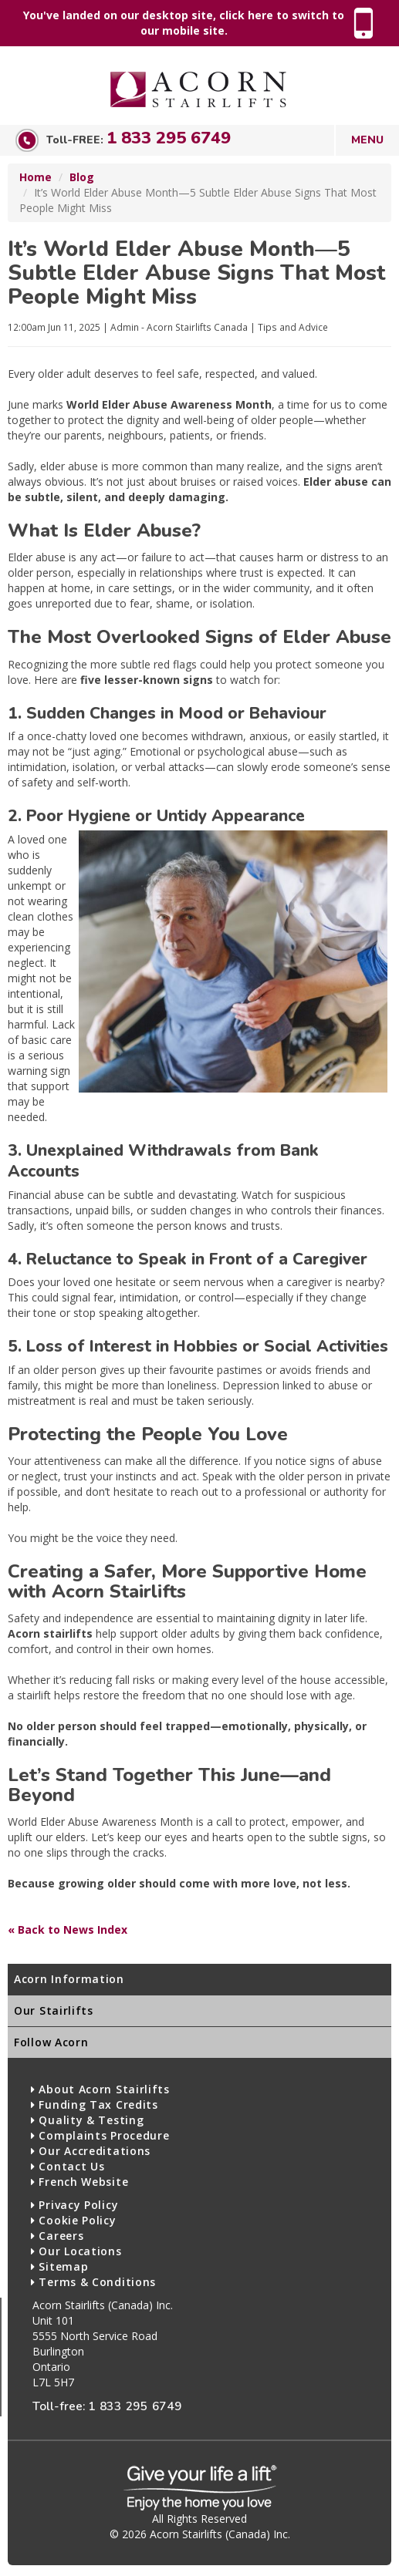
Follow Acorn (51, 2042)
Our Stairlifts (53, 2010)
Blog (81, 177)
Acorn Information (69, 1979)
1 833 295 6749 (169, 138)
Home (35, 177)
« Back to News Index (67, 1929)
